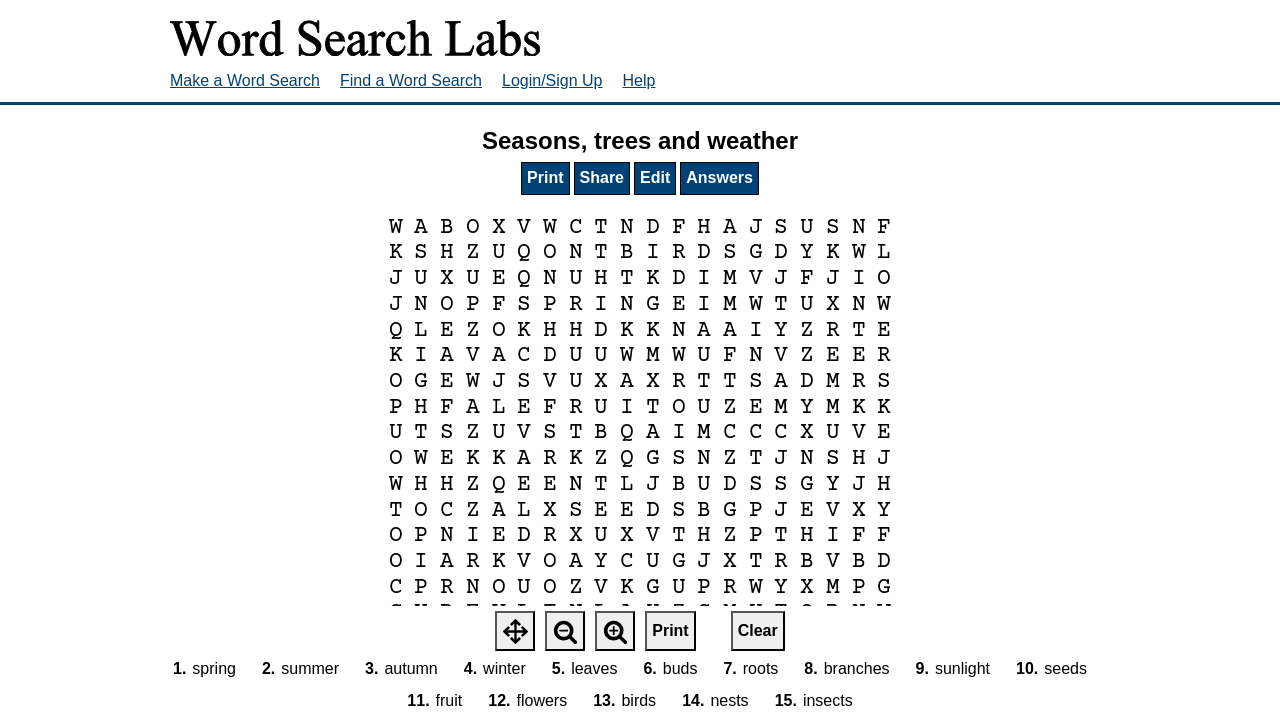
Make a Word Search (245, 80)
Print (545, 177)
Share (602, 177)
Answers (719, 177)
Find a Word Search (411, 80)
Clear (758, 630)
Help (639, 80)
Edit (655, 177)
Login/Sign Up (552, 80)
